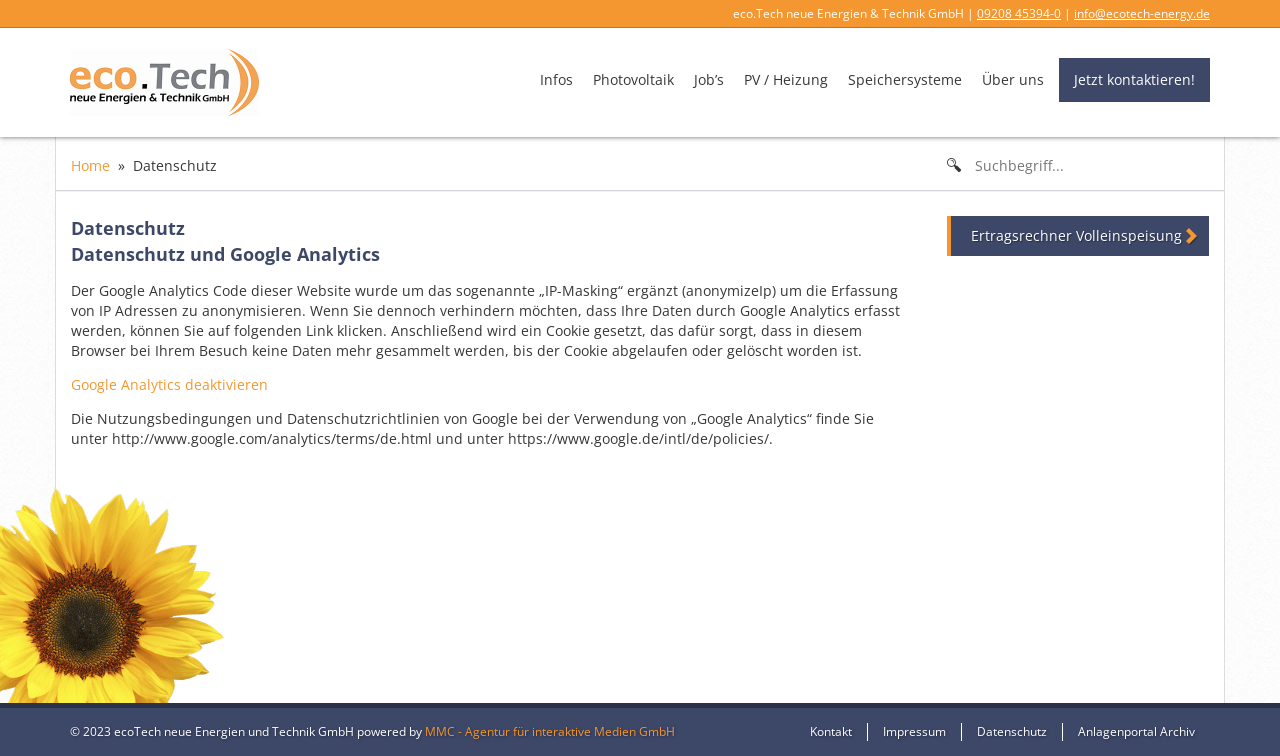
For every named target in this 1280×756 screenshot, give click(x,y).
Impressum (914, 731)
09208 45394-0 (1019, 13)
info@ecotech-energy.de (1142, 13)
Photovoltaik (633, 79)
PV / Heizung (786, 79)
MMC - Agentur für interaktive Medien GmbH (550, 731)
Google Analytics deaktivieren (169, 384)
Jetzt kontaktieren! (1134, 79)
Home (90, 165)
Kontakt (831, 731)
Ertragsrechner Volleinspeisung (1076, 235)
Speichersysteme (905, 79)
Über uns (1013, 79)
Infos (556, 79)
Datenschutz (1012, 731)
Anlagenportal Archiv (1136, 731)
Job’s (709, 79)
